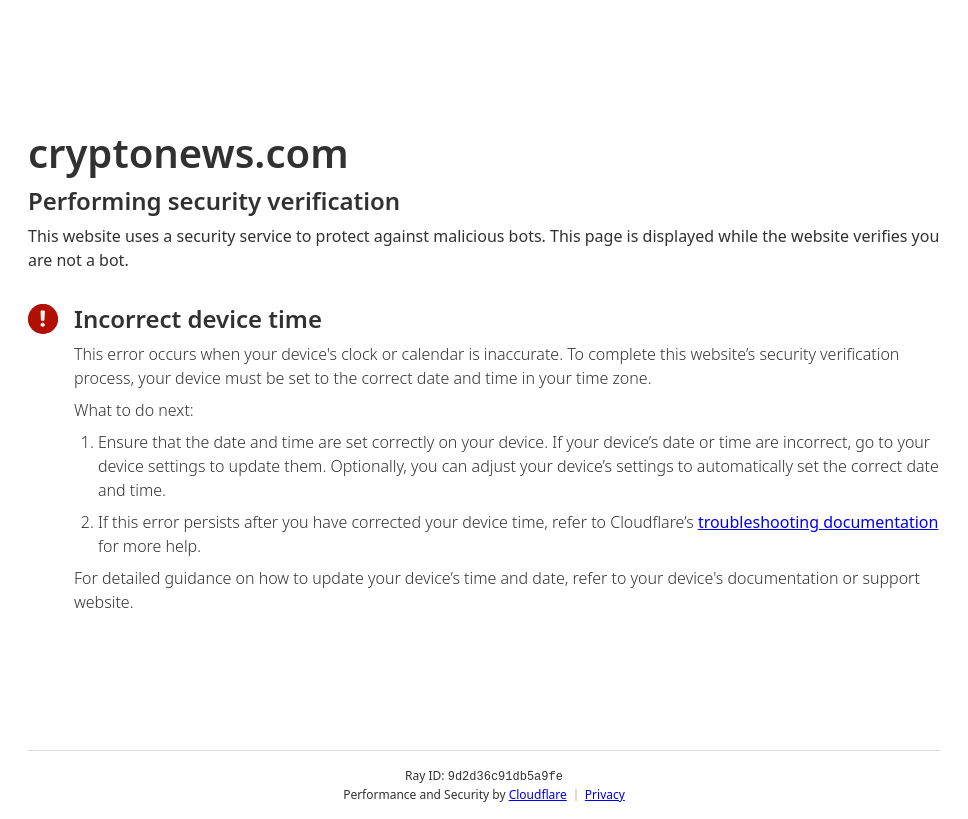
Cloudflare (538, 793)
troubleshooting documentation (818, 522)
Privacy (605, 793)
